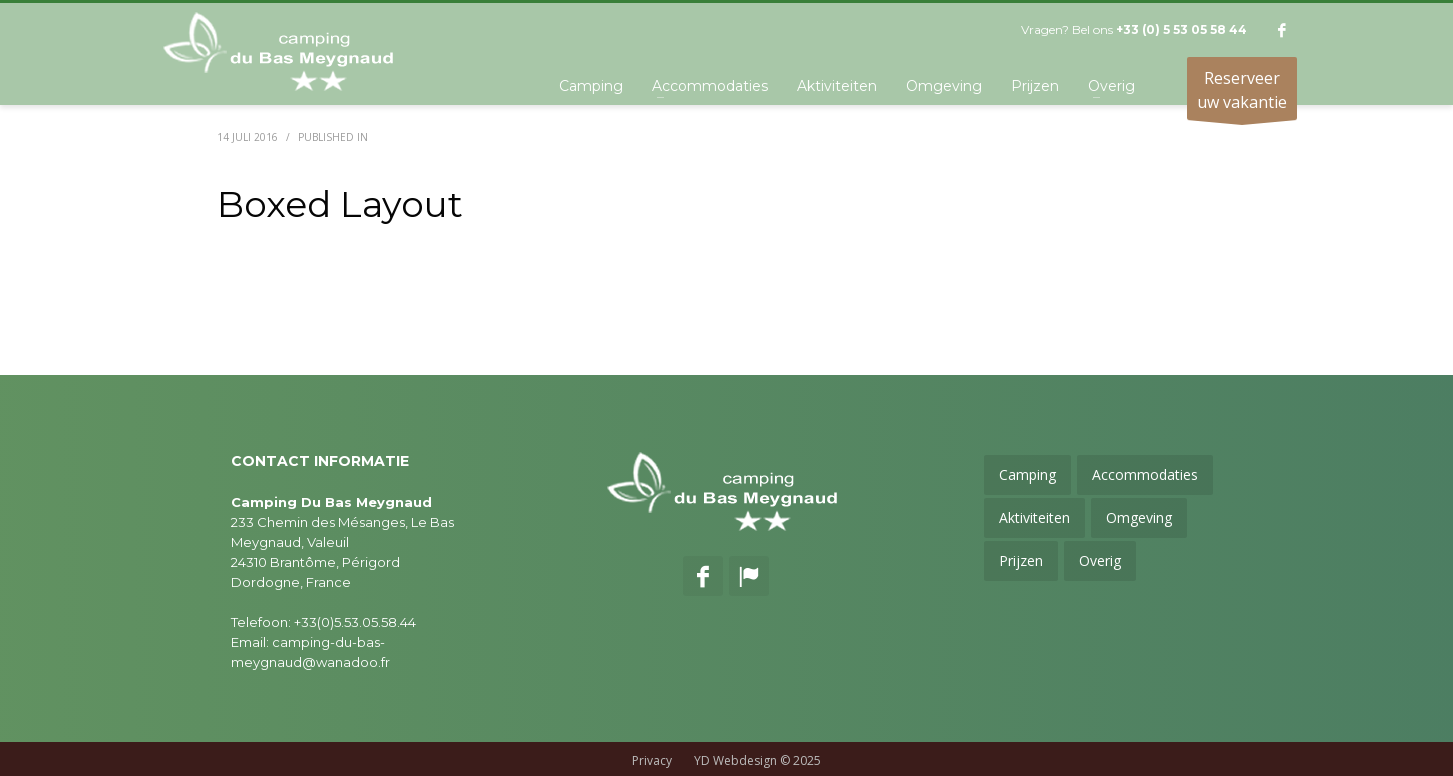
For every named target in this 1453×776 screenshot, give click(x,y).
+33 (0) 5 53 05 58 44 (1181, 29)
